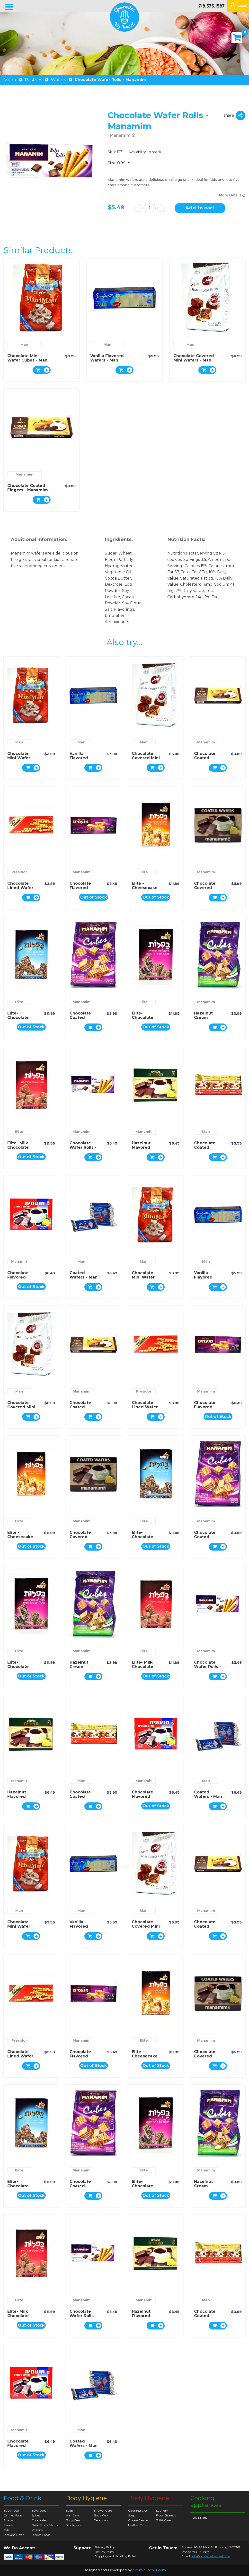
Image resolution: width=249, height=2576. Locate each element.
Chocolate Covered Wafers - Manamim (204, 890)
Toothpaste (73, 2525)
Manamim (122, 135)
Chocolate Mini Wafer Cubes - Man (27, 357)
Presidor (19, 872)
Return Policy (104, 2552)
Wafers (58, 79)
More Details (232, 195)
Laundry (162, 2510)
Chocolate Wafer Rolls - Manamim (83, 1147)
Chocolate (39, 2520)
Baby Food (11, 2510)
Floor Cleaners (166, 2515)
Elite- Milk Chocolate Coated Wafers (18, 1149)
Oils (6, 2530)
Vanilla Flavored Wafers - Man (107, 357)
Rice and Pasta (14, 2535)
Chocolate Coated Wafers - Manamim (80, 1020)
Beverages (39, 2510)
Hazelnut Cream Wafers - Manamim (204, 1020)
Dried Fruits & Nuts (45, 2525)
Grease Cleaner (138, 2520)
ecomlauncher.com (149, 2570)
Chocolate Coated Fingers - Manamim (27, 487)
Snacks (8, 2520)
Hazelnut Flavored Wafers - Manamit (141, 1149)
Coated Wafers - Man (84, 1274)
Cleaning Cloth (138, 2510)
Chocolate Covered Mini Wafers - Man (193, 357)
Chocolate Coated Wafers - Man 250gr (208, 1149)
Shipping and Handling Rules (115, 2556)
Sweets (8, 2525)
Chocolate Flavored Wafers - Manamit (18, 1279)
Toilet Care (163, 2520)
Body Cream (75, 2520)
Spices (36, 2515)
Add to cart (200, 208)
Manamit (144, 1131)
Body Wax (101, 2515)
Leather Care (137, 2525)
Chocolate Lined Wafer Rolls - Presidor (20, 890)
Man (24, 344)
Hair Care (72, 2515)
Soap (69, 2510)
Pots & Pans (198, 2517)
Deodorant (101, 2520)
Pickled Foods (41, 2535)
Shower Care (103, 2510)
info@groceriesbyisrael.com (210, 2556)
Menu (10, 79)
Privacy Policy (105, 2547)
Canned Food (13, 2515)
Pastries (33, 79)
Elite (144, 872)
